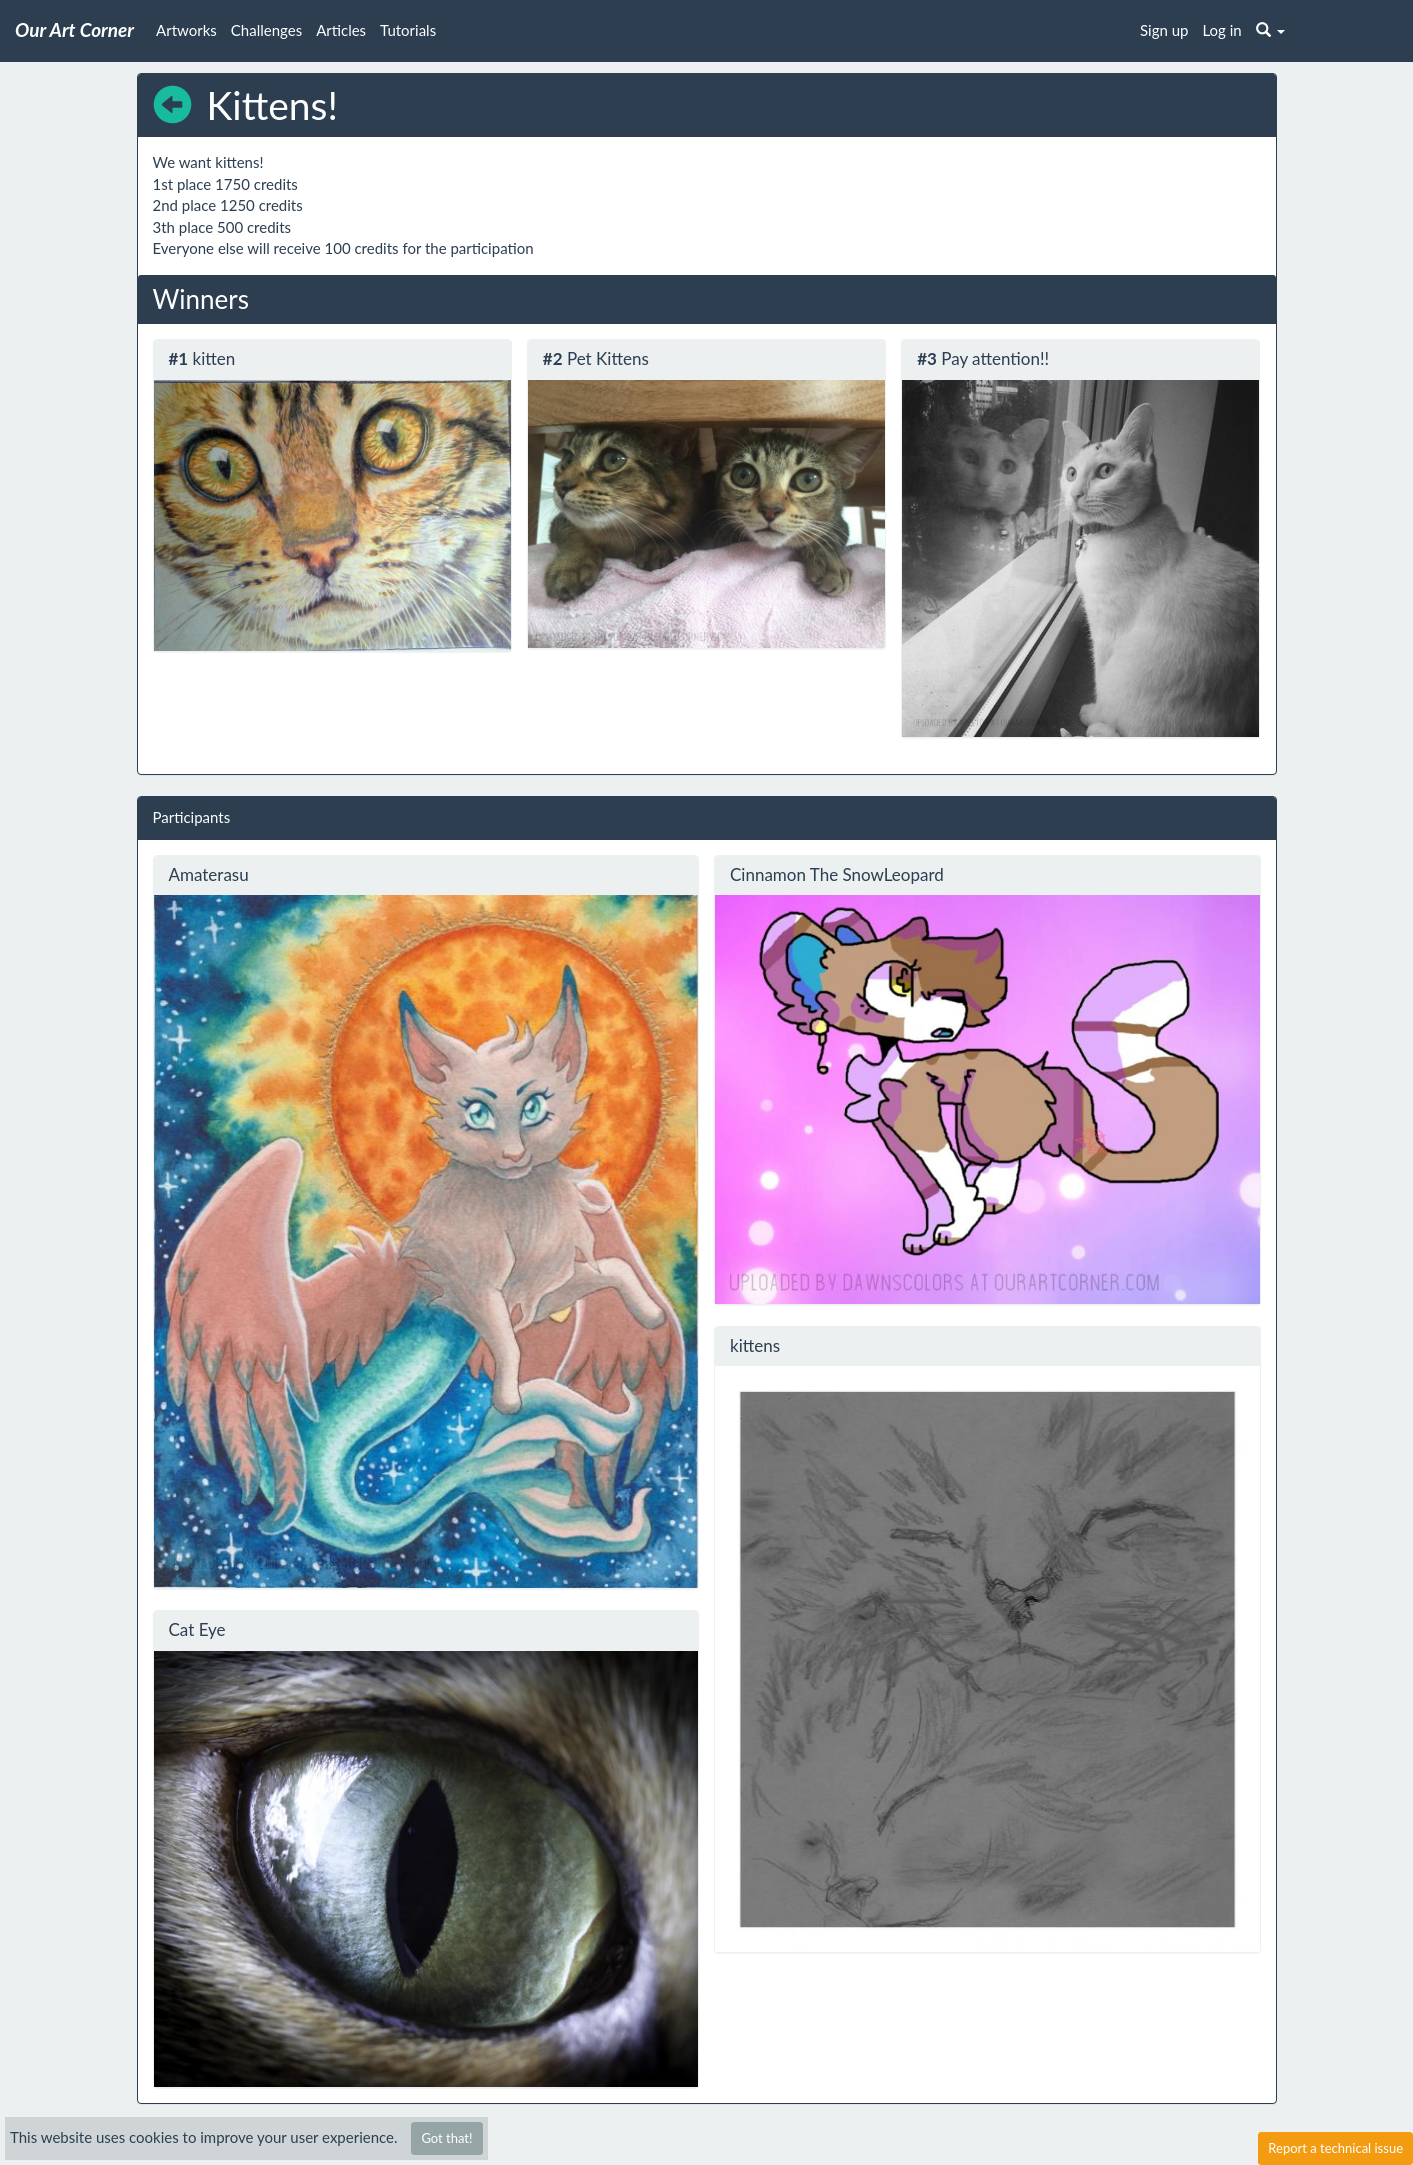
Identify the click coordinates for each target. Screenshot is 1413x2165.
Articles (341, 30)
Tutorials (408, 30)
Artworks (186, 30)
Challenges (266, 30)
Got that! (446, 2138)
